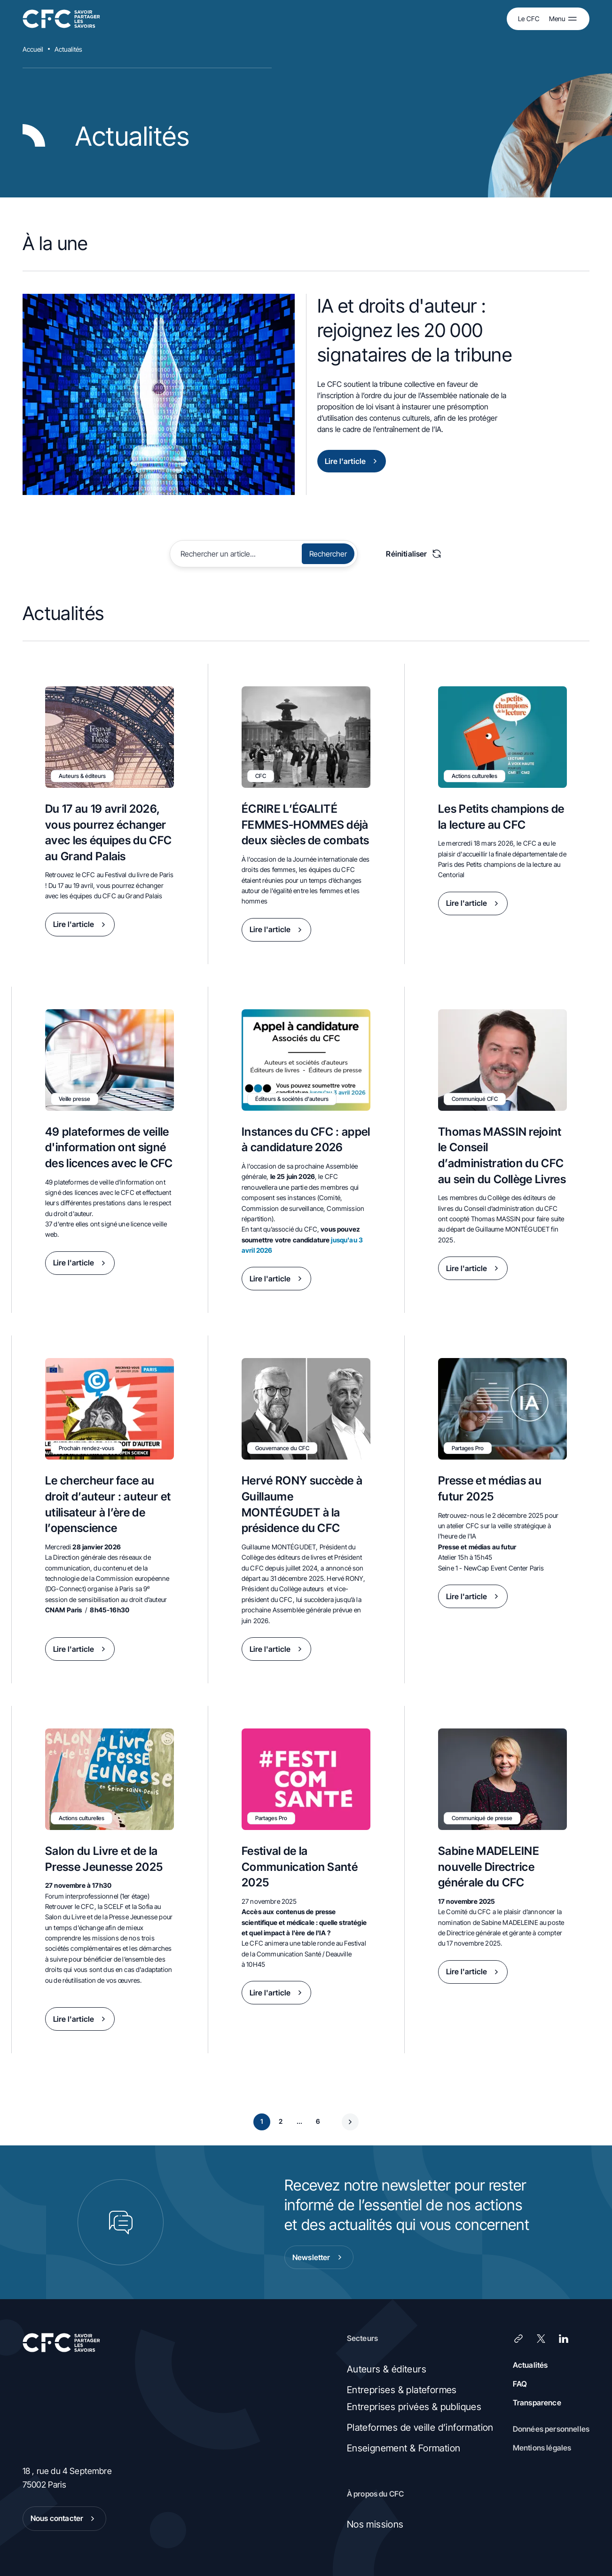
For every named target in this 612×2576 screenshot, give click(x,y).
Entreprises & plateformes (402, 2389)
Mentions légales (542, 2447)
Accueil (33, 49)
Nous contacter (64, 2518)
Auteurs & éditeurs (386, 2369)
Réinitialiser (414, 553)
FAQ (520, 2383)
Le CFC (529, 19)
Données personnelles (551, 2429)
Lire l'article (353, 461)
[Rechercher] (237, 553)
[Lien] (518, 2338)
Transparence (537, 2402)
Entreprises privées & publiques (414, 2406)
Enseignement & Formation (404, 2448)
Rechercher (328, 553)
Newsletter (318, 2257)
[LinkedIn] (563, 2338)
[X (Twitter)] (541, 2338)
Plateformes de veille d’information (420, 2427)
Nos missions (375, 2524)
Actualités (68, 49)
